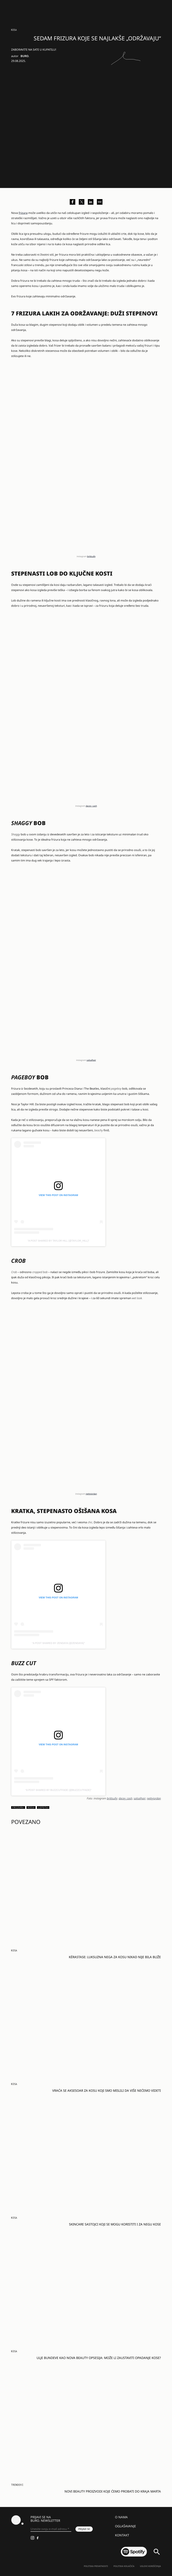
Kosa (14, 29)
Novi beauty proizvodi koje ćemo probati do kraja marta (112, 2491)
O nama (121, 2517)
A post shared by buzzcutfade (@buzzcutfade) (58, 1790)
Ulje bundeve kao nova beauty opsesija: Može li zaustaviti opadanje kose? (99, 2358)
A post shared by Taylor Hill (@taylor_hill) (58, 1240)
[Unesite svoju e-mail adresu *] (50, 2529)
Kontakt (122, 2535)
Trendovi (17, 2484)
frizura (23, 213)
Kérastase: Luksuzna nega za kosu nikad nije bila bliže (115, 1957)
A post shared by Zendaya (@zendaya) (58, 1643)
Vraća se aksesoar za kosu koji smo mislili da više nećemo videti (106, 2090)
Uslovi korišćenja (150, 2566)
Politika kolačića (123, 2566)
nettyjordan (91, 1493)
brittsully (91, 556)
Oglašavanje (125, 2526)
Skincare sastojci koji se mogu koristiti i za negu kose (115, 2224)
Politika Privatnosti (96, 2566)
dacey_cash (91, 805)
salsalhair (91, 1060)
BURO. (25, 56)
